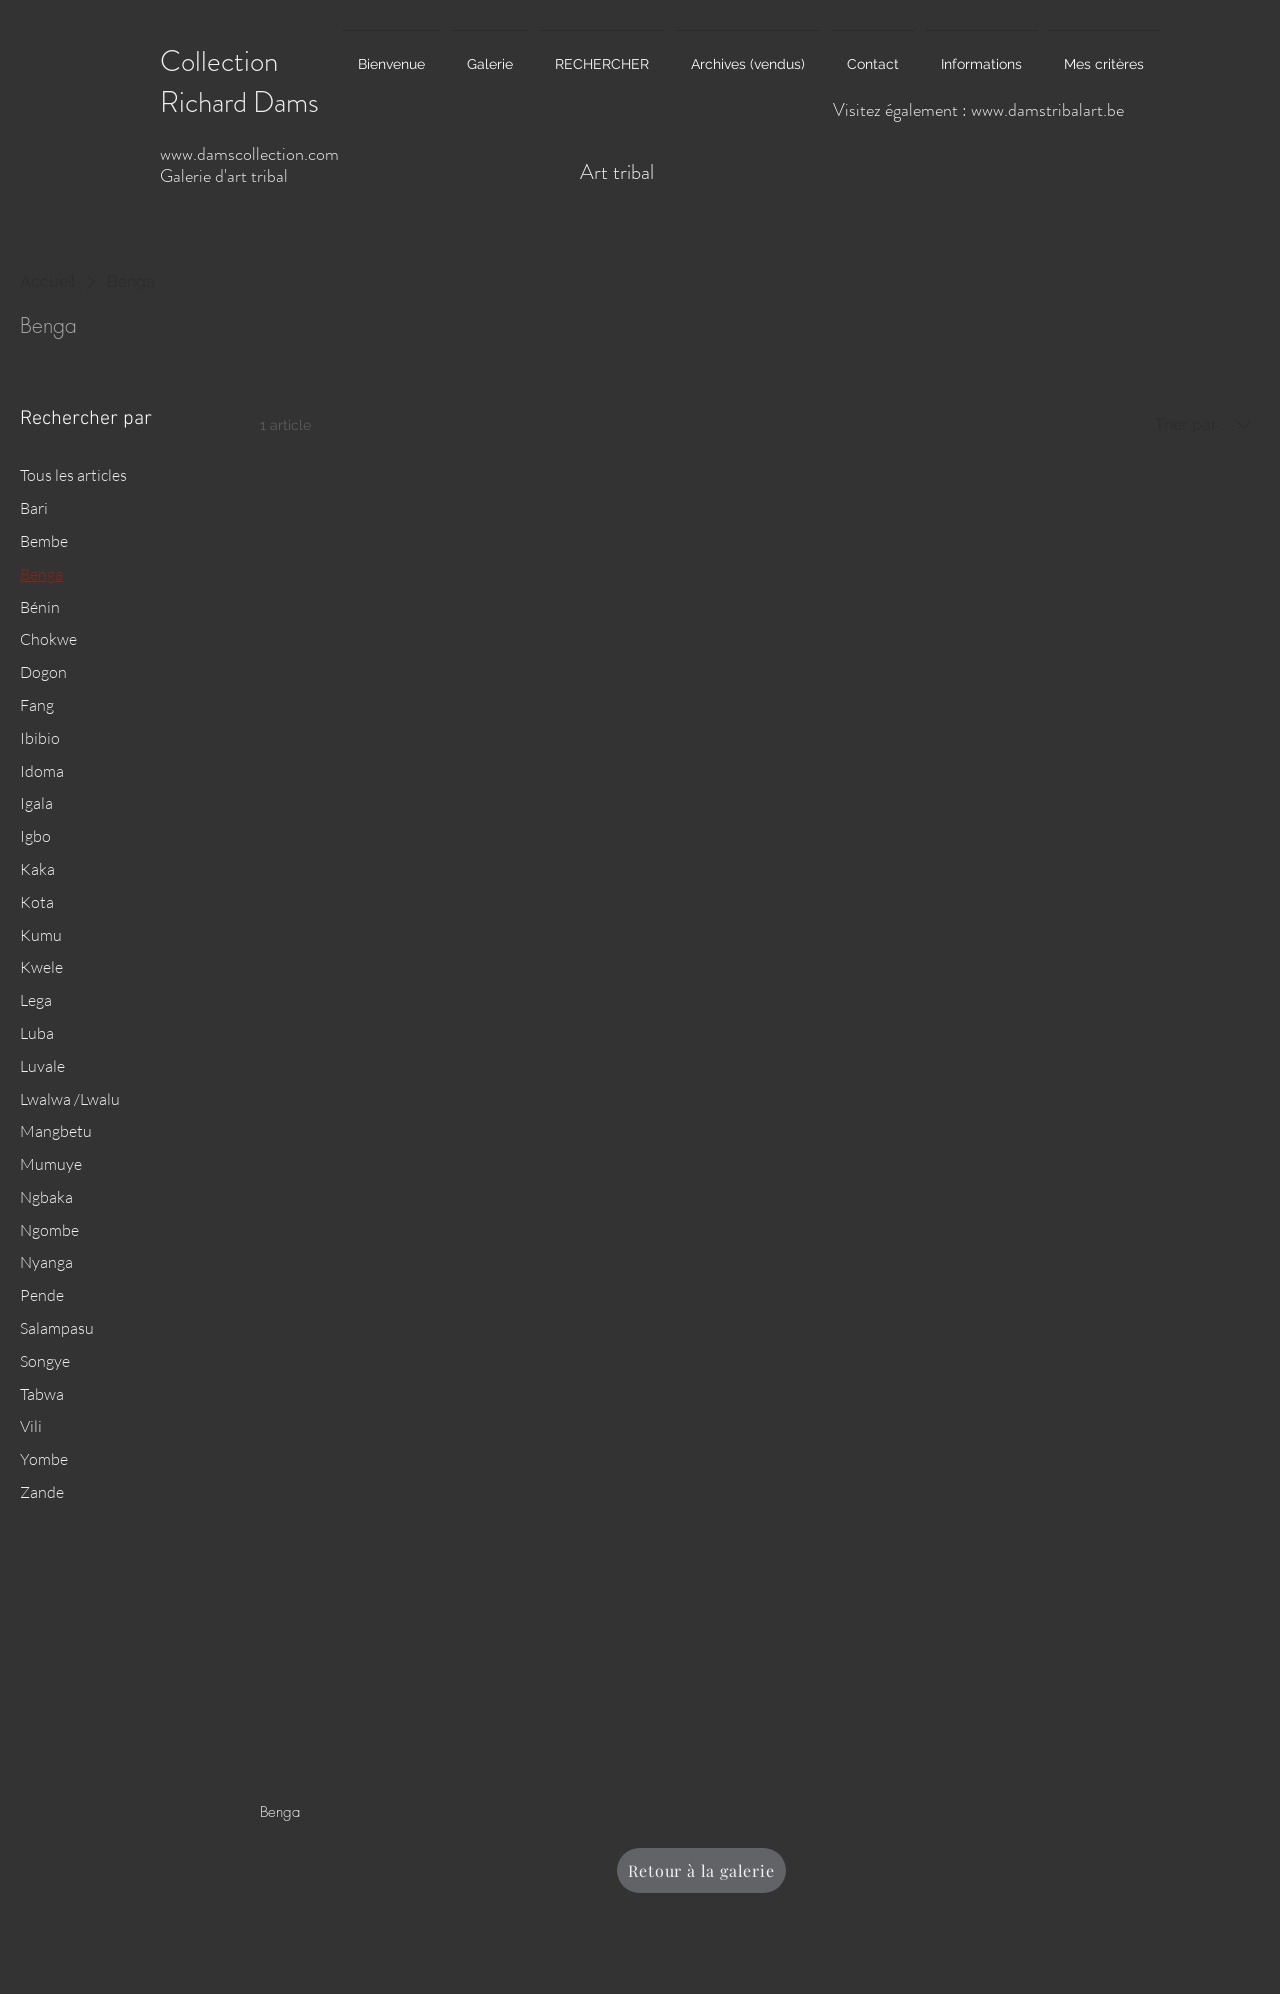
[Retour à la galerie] (701, 1870)
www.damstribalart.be (1047, 110)
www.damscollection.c (238, 154)
